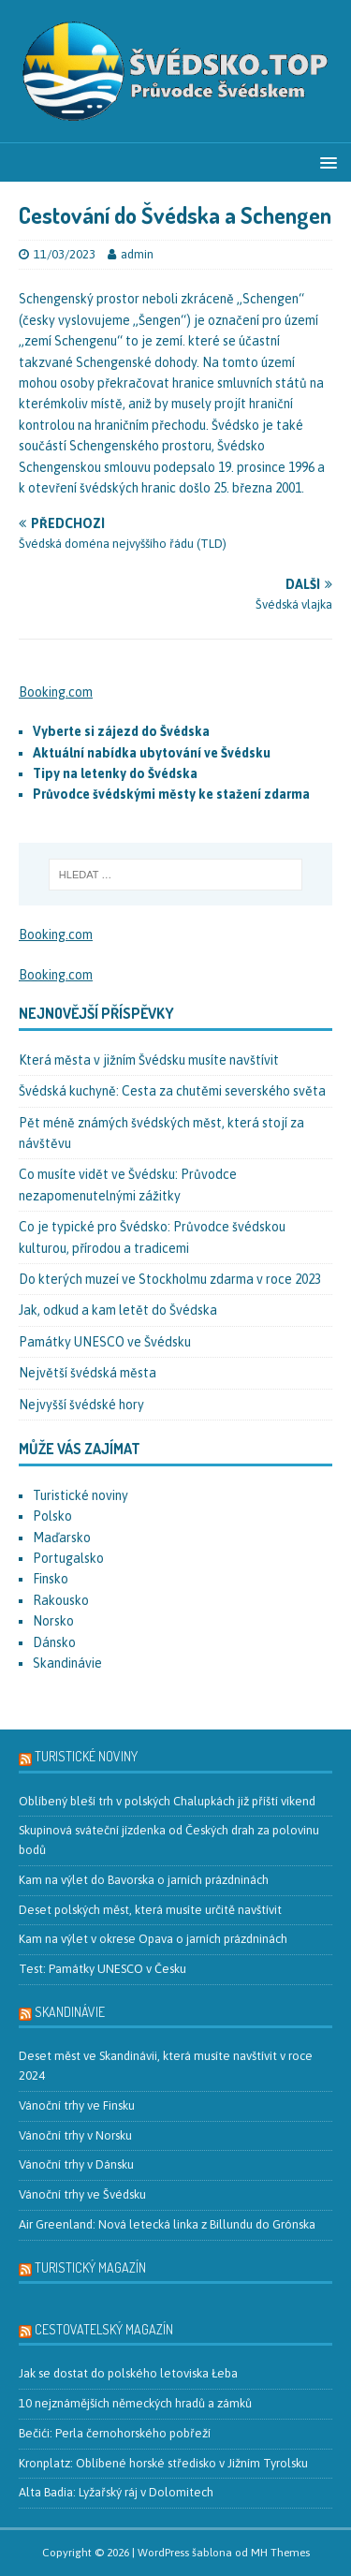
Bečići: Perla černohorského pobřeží (115, 2433)
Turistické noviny (80, 1495)
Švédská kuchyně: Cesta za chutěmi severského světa (172, 1090)
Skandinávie (67, 1663)
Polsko (52, 1516)
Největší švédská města (87, 1372)
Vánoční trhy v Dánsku (76, 2164)
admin (137, 254)
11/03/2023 (64, 254)
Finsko (50, 1578)
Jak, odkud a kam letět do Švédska (118, 1310)
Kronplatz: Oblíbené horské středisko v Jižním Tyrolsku (163, 2463)
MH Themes (280, 2552)
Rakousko (61, 1600)
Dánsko (54, 1642)
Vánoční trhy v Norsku (75, 2135)
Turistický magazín (90, 2267)
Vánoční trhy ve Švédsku (82, 2194)
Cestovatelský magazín (104, 2329)
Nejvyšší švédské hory (81, 1404)
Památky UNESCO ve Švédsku (105, 1341)
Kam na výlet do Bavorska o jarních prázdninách (144, 1880)
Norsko (53, 1620)
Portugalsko (68, 1558)
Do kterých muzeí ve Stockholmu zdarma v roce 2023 (170, 1279)
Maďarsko (62, 1537)
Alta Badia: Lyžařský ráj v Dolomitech (116, 2492)
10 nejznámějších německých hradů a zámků (135, 2403)
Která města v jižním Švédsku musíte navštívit (149, 1059)
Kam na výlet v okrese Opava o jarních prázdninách (153, 1939)
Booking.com (56, 691)
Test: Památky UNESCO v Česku (102, 1969)
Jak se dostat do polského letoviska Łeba (128, 2373)
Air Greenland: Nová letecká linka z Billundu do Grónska (167, 2224)
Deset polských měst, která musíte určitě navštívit (150, 1910)
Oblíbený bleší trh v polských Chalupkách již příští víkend (167, 1801)
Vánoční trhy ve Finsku (77, 2105)
